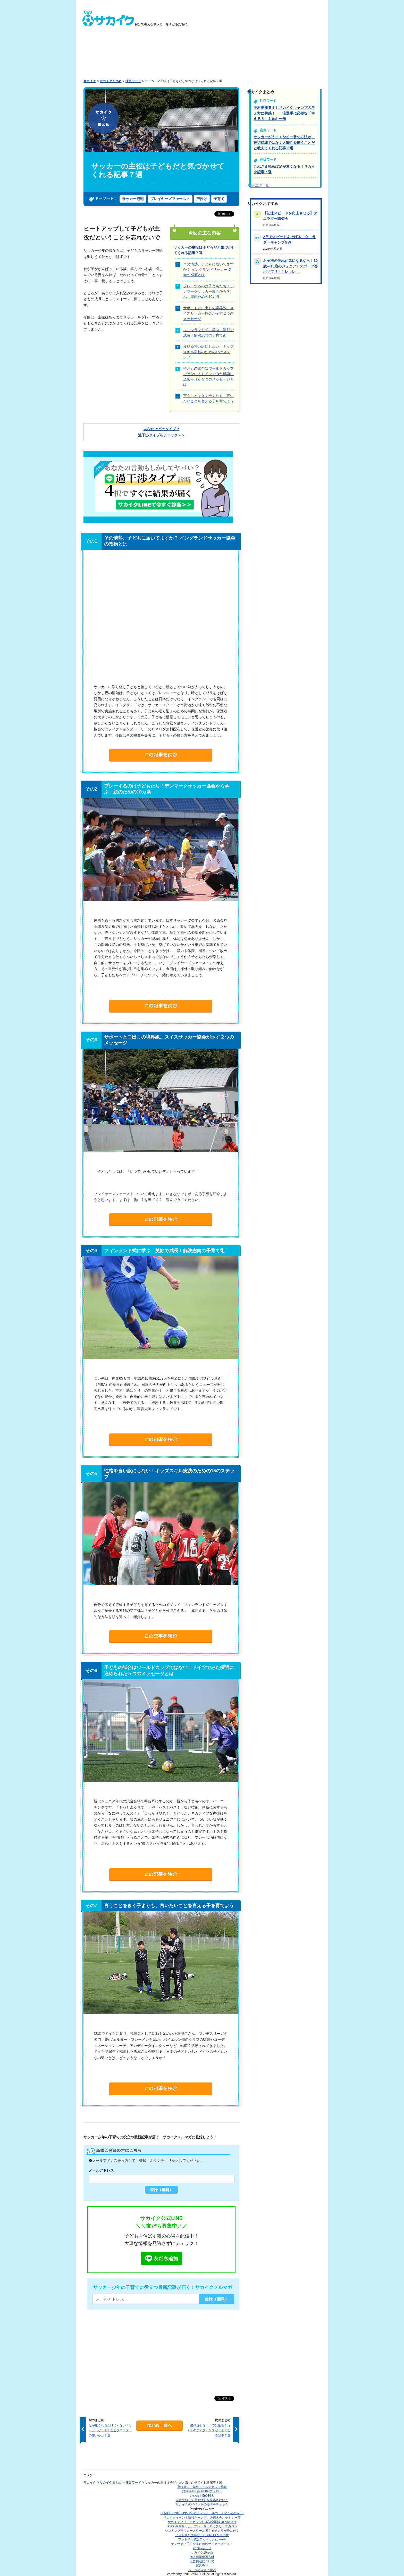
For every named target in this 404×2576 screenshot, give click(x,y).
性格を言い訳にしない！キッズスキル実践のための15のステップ (208, 351)
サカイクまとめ (110, 81)
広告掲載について (202, 2561)
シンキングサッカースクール (202, 2530)
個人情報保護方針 (202, 2557)
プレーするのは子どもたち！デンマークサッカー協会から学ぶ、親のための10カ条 (208, 291)
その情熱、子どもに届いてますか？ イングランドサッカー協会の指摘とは (208, 269)
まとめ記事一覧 (258, 185)
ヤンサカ (202, 2544)
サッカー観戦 (133, 199)
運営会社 (202, 2566)
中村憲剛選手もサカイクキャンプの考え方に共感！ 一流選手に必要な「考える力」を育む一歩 (284, 113)
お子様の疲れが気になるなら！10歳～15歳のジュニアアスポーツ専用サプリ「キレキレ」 (290, 266)
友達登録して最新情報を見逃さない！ (202, 2500)
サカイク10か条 (202, 2552)
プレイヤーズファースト (170, 199)
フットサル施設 (202, 2539)
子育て (219, 199)
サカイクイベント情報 (202, 2517)
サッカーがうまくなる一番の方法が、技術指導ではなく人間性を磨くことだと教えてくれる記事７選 (284, 142)
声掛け (201, 199)
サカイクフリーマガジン (202, 2522)
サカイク (89, 81)
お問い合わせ (202, 2548)
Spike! (202, 2526)
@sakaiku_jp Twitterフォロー (202, 2491)
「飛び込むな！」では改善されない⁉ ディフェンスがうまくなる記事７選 (208, 2430)
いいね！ (202, 2495)
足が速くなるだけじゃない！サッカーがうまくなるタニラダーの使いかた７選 (110, 2430)
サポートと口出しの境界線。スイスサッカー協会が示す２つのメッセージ (208, 313)
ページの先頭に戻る (202, 2570)
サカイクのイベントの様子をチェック (202, 2504)
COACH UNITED (202, 2513)
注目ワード (133, 81)
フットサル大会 (202, 2535)
